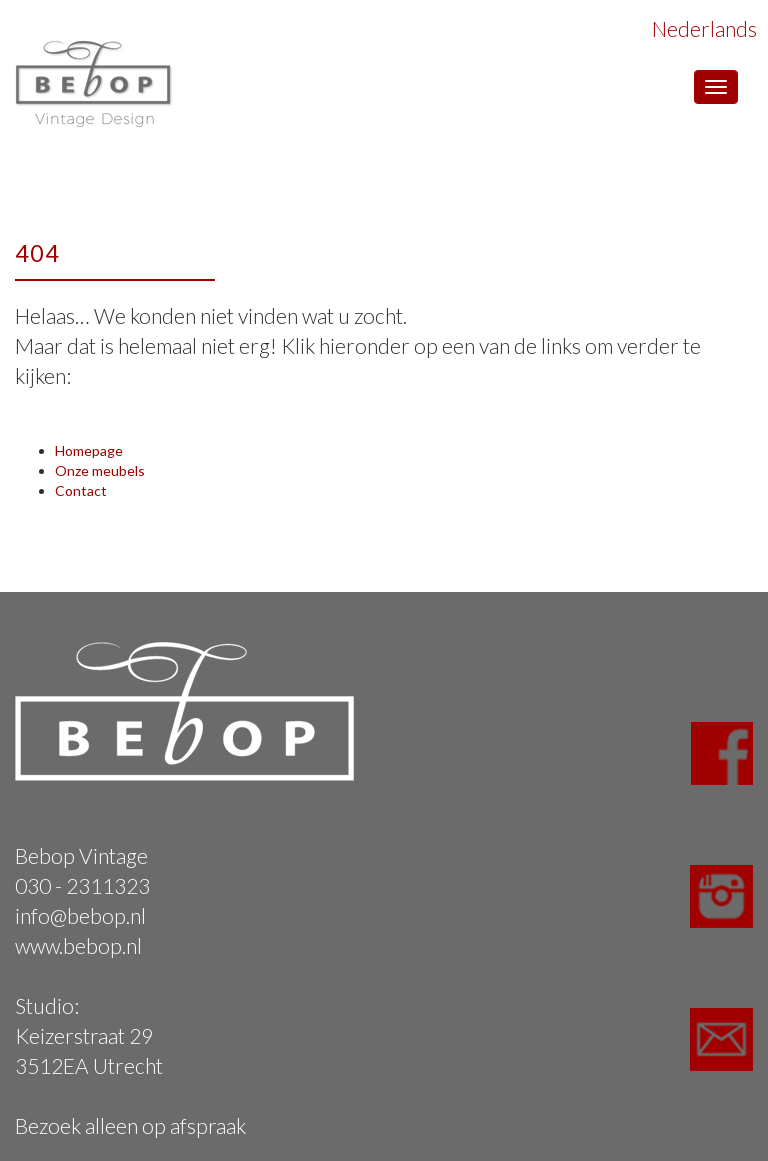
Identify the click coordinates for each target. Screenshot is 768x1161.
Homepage (89, 450)
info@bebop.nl (80, 915)
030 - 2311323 (82, 885)
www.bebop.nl (78, 945)
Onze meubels (100, 470)
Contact (81, 490)
